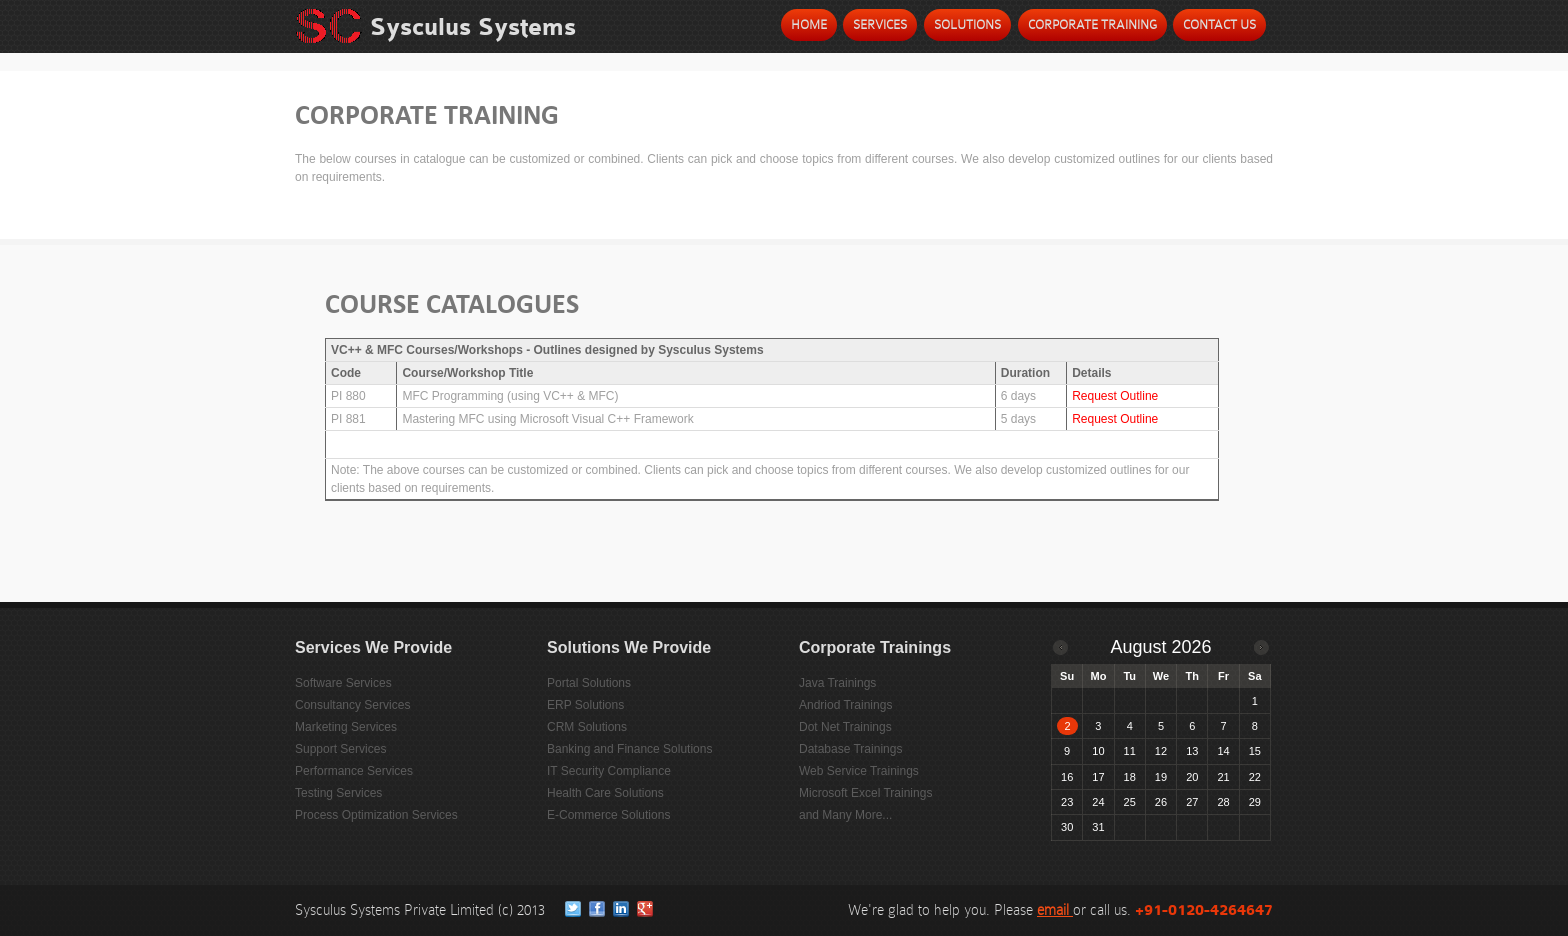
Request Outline (1115, 396)
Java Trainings (837, 683)
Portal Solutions (589, 683)
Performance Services (354, 771)
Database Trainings (850, 749)
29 (1255, 802)
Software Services (343, 683)
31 (1098, 827)
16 (1067, 777)
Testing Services (338, 793)
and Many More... (845, 815)
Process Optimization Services (376, 815)
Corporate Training (1092, 24)
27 (1192, 802)
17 (1098, 777)
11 (1130, 751)
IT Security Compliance (609, 771)
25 (1130, 802)
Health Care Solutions (605, 793)
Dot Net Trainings (845, 727)
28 (1223, 802)
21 (1223, 777)
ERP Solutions (585, 705)
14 (1223, 751)
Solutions (967, 24)
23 (1067, 802)
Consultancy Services (352, 705)
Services (880, 24)
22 (1255, 777)
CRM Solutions (587, 727)
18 (1130, 777)
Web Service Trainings (859, 771)
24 (1098, 802)
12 (1161, 751)
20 (1192, 777)
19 (1161, 777)
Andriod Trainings (845, 705)
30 (1067, 827)
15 (1255, 751)
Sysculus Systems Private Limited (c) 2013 (422, 910)
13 (1192, 751)
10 (1098, 751)
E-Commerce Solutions (608, 815)
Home (809, 24)
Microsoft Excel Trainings (865, 793)
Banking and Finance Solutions (629, 749)
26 (1161, 802)
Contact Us (1219, 24)
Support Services (340, 749)
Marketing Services (346, 727)
